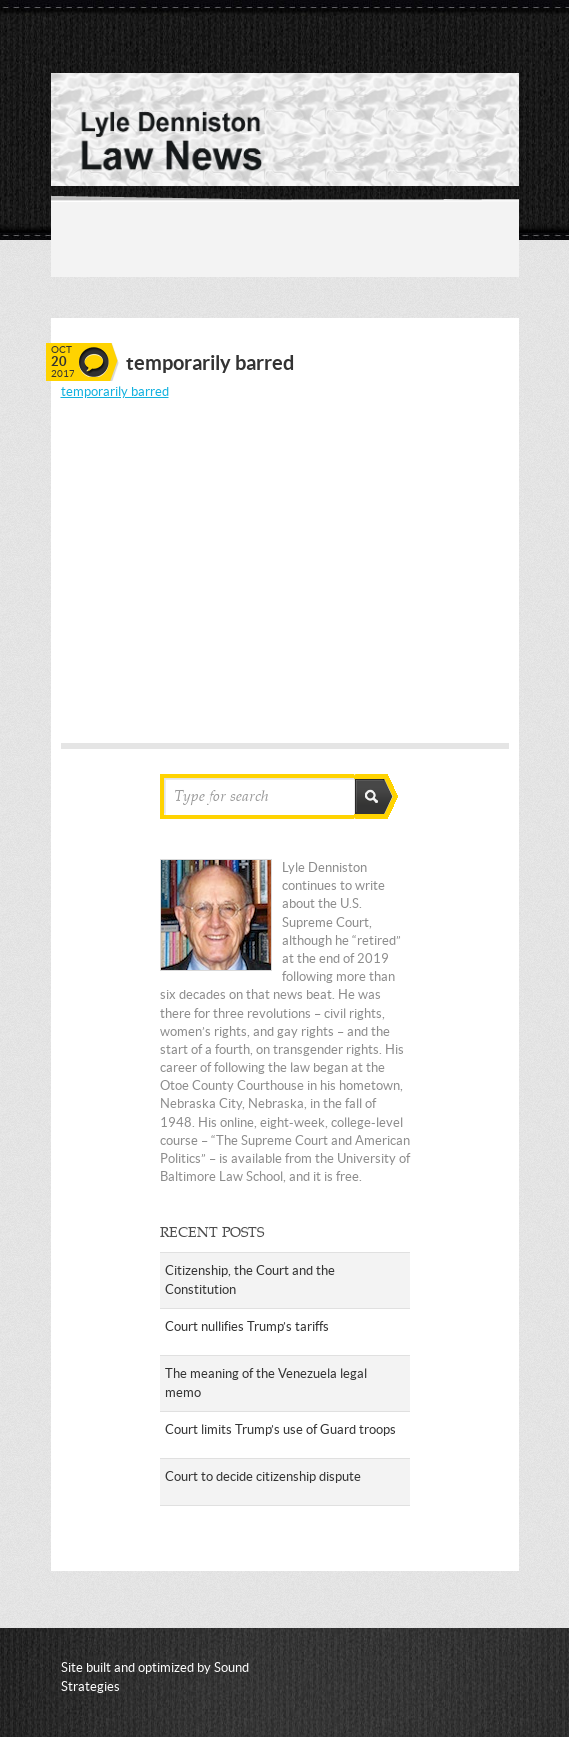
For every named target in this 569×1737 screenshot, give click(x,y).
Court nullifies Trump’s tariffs (247, 1326)
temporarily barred (115, 391)
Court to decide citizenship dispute (263, 1476)
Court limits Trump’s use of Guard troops (280, 1429)
